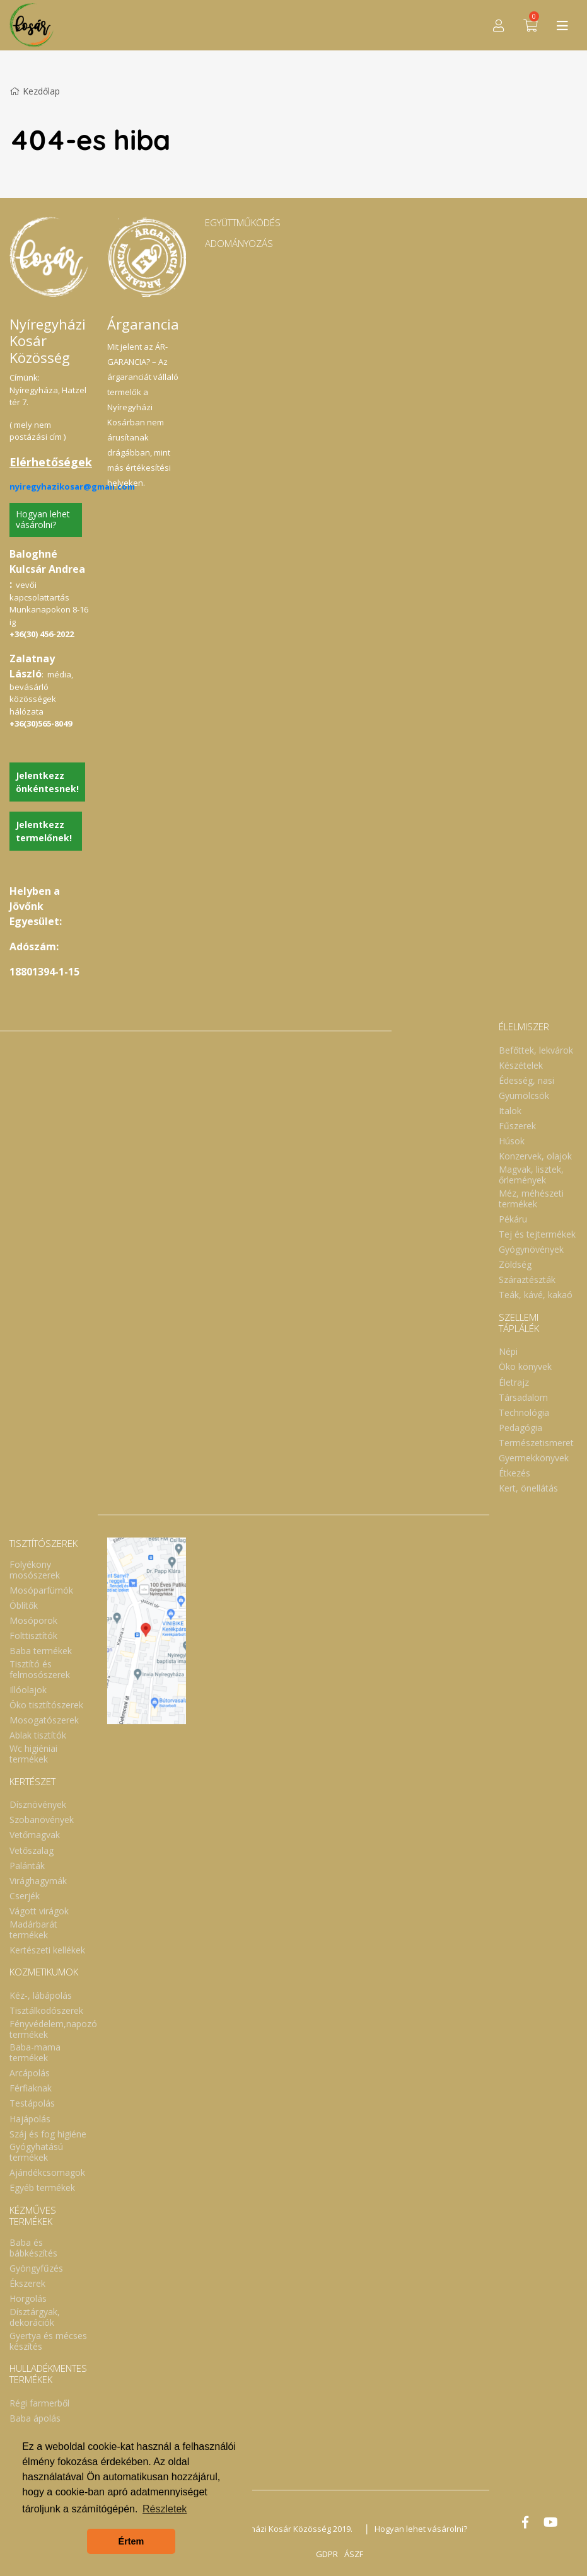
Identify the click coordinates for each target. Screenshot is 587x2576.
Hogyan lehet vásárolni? (43, 519)
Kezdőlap (34, 91)
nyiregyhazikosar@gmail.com (72, 486)
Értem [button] (131, 2541)
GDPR (327, 2554)
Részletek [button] (164, 2509)
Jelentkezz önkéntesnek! (47, 782)
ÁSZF (353, 2554)
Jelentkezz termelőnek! (44, 831)
